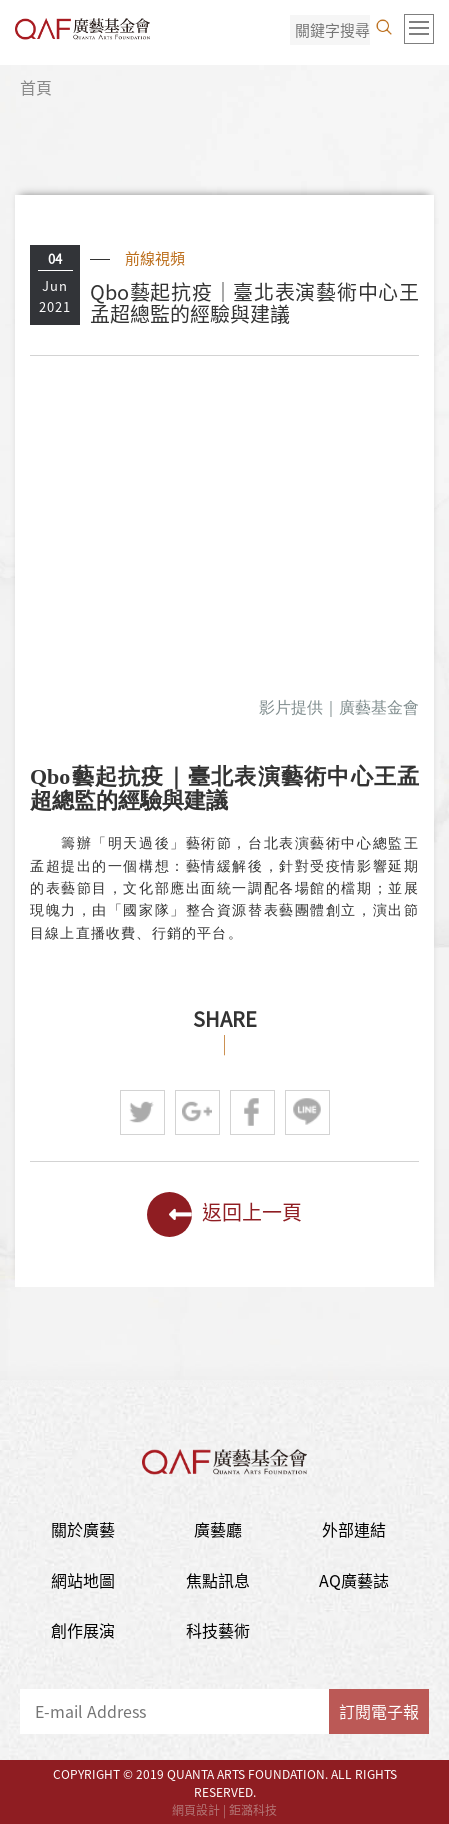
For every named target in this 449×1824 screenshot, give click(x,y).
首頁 (36, 87)
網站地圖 (83, 1580)
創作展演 (83, 1630)
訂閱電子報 (379, 1711)
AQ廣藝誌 (354, 1580)
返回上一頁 (224, 1214)
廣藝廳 (218, 1529)
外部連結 (354, 1529)
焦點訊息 (218, 1580)
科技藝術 (218, 1630)
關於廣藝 (83, 1529)
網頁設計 (196, 1810)
